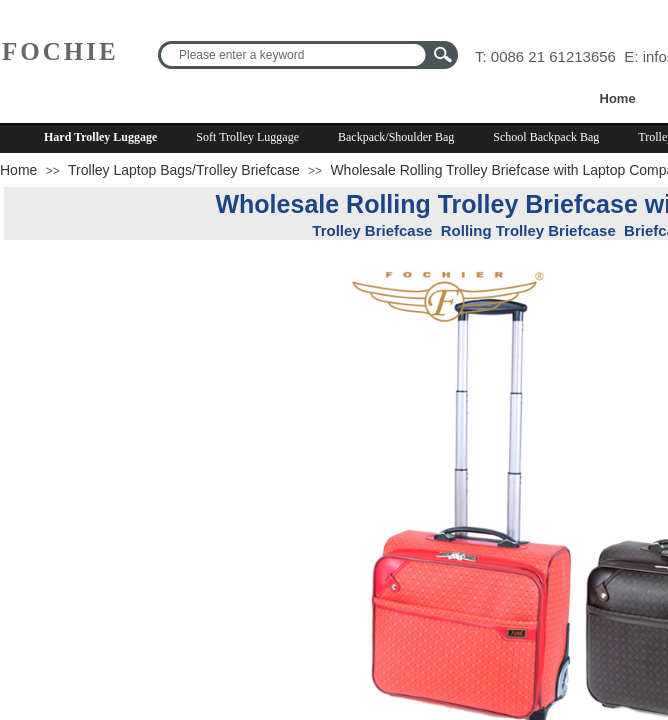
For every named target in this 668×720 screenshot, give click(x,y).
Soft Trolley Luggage (247, 137)
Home (618, 98)
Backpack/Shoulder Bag (396, 137)
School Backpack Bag (546, 137)
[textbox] (295, 55)
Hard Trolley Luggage (100, 137)
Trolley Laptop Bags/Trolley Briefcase (184, 170)
